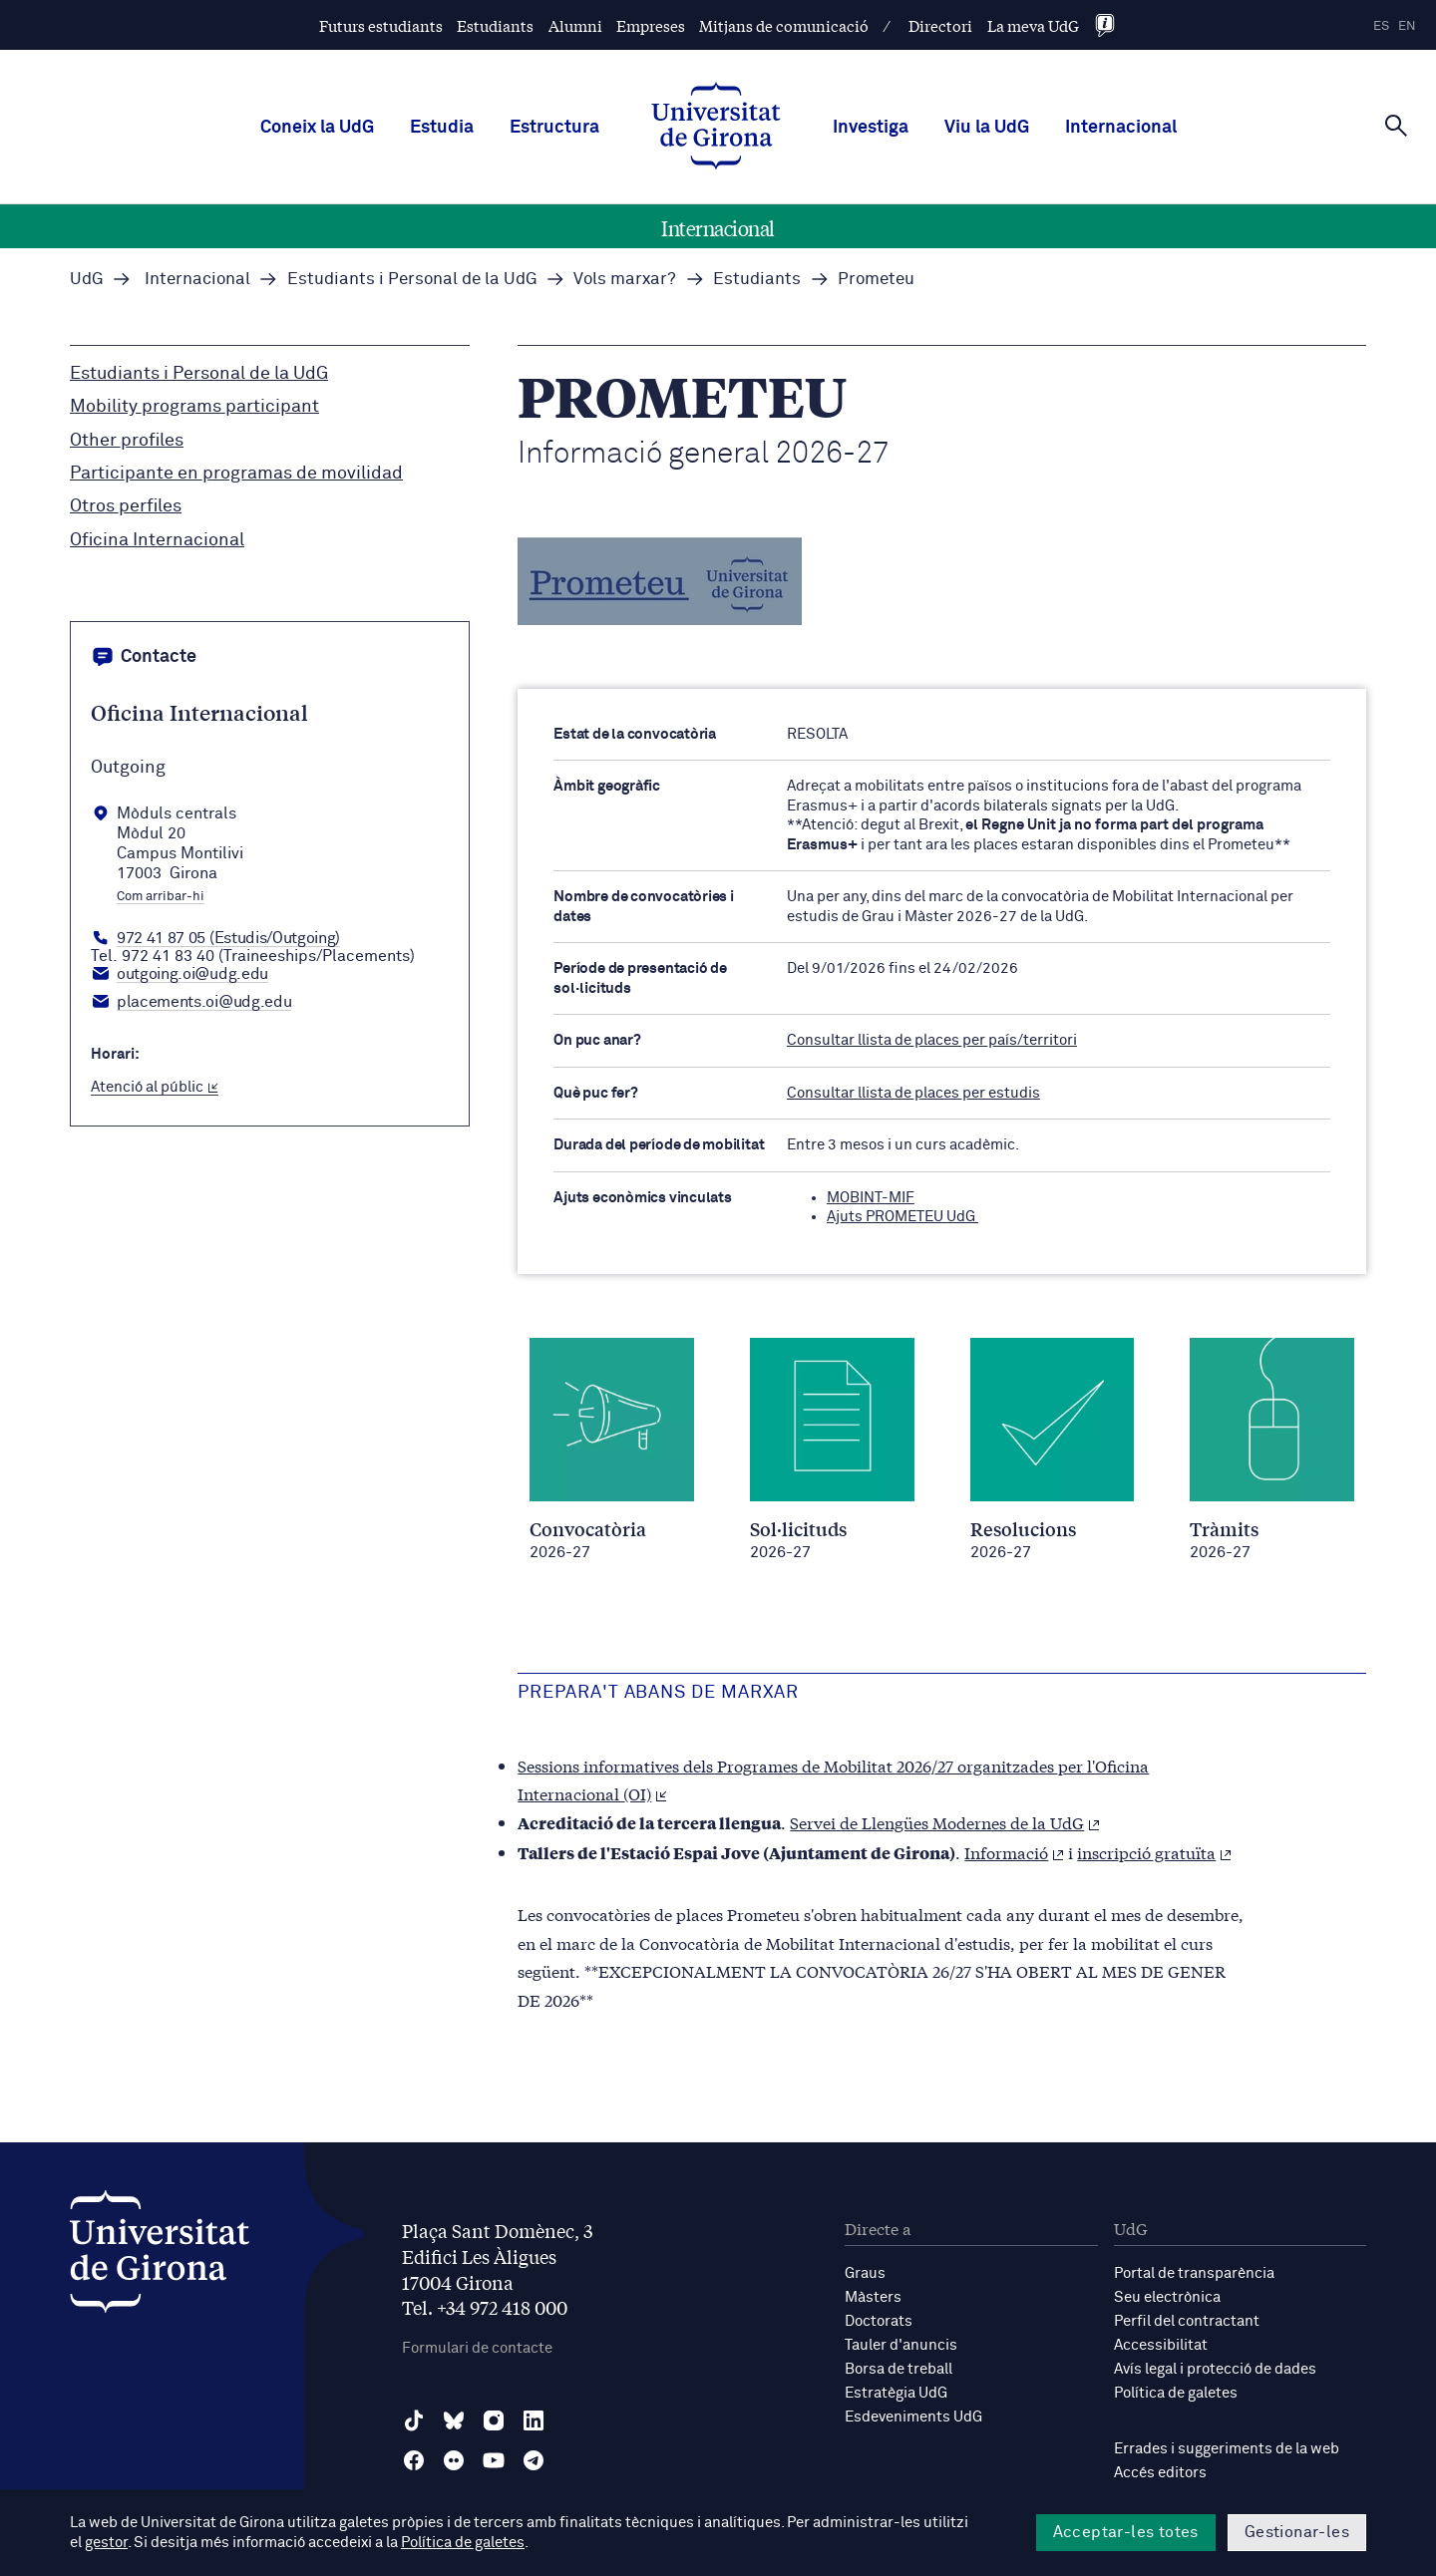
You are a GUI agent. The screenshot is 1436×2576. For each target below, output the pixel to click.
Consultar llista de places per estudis (913, 1093)
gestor (106, 2542)
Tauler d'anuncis (901, 2345)
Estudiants (495, 25)
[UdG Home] (716, 127)
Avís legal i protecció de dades (1215, 2369)
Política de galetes (1176, 2393)
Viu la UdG (986, 128)
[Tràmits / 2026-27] (1272, 1450)
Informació (1014, 1851)
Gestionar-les (1297, 2532)
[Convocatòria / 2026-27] (612, 1450)
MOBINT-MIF (870, 1197)
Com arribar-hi (160, 897)
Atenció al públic (154, 1087)
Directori (940, 25)
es (1381, 26)
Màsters (873, 2297)
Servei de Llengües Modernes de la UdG (945, 1821)
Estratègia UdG (896, 2393)
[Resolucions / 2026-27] (1052, 1450)
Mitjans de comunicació (784, 25)
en (1407, 26)
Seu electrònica (1167, 2297)
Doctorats (878, 2321)
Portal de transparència (1194, 2273)
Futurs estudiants (381, 25)
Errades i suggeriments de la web (1226, 2448)
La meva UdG (1033, 25)
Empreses (650, 25)
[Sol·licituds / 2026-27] (832, 1450)
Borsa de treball (898, 2369)
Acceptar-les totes (1126, 2532)
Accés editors (1160, 2472)
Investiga (870, 128)
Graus (865, 2273)
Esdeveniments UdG (913, 2417)
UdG (87, 279)
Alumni (575, 25)
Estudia (442, 128)
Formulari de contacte (477, 2348)
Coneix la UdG (317, 128)
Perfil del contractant (1186, 2321)
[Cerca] (1396, 126)
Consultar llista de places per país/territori (932, 1040)
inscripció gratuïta (1154, 1851)
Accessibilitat (1161, 2345)
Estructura (554, 128)
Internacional (1121, 128)
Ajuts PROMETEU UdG (902, 1216)
